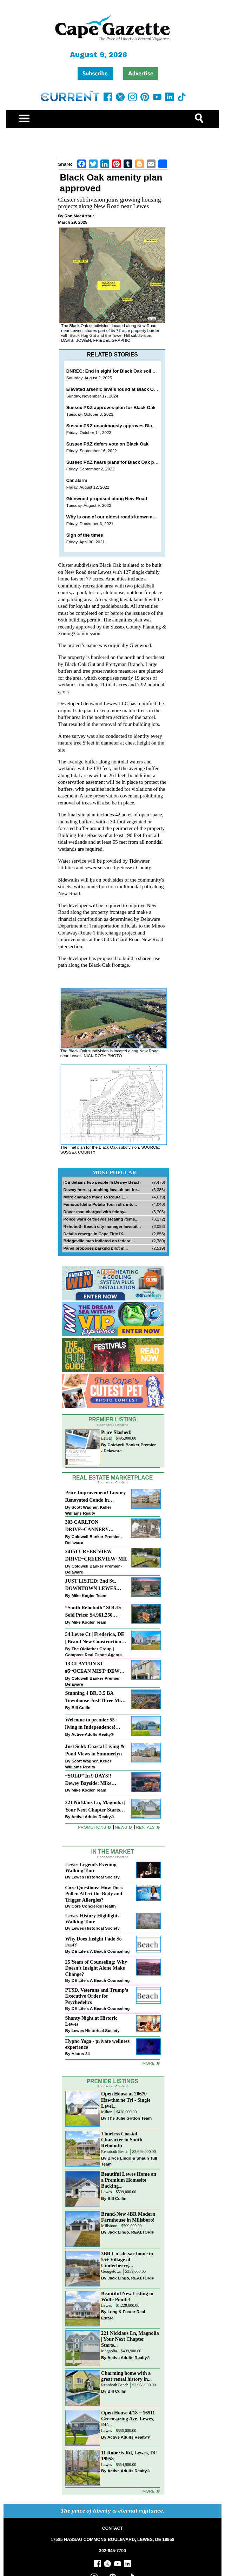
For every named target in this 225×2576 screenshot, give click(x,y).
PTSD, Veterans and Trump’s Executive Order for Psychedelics (96, 1996)
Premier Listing (112, 1419)
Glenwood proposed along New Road (106, 498)
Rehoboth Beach (114, 2151)
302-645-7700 (112, 2550)
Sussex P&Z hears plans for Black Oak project (116, 462)
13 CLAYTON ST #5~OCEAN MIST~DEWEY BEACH (95, 1668)
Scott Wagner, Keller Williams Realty (88, 1510)
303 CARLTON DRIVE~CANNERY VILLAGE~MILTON (88, 1526)
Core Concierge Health (94, 1906)
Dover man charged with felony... (95, 1211)
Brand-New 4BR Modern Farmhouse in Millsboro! (128, 2217)
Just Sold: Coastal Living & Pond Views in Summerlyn (95, 1750)
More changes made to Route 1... (96, 1197)
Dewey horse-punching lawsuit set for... (102, 1189)
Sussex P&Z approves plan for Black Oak (110, 407)
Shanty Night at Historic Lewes (91, 2021)
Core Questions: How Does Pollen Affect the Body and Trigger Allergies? (94, 1893)
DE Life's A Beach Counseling (101, 1951)
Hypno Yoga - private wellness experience (97, 2044)
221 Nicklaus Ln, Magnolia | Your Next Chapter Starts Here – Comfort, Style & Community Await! (95, 1807)
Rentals (145, 1827)
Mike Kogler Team (89, 1595)
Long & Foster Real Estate (123, 2314)
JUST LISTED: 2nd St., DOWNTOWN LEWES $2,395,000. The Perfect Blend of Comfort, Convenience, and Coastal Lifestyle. (93, 1585)
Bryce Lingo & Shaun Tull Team (129, 2161)
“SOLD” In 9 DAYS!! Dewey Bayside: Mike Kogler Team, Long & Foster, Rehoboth (88, 1780)
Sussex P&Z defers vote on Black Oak (107, 444)
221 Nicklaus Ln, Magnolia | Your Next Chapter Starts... (130, 2339)
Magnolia (109, 2351)
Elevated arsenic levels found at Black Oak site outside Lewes (133, 389)
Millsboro (109, 2226)
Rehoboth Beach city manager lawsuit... (102, 1226)
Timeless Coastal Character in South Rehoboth (121, 2139)
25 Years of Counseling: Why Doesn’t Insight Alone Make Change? (96, 1968)
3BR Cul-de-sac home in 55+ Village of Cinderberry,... (127, 2259)
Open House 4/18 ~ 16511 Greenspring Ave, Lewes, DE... (128, 2418)
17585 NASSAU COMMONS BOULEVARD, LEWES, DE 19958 (112, 2539)
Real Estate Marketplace (112, 1478)
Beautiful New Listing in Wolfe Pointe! (127, 2296)
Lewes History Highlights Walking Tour (92, 1918)
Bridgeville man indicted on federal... (99, 1240)
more (148, 2063)
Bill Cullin (81, 1707)
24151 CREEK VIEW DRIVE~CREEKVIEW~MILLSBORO (96, 1555)
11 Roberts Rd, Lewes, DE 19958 (129, 2455)
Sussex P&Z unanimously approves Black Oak (116, 425)
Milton (106, 2112)
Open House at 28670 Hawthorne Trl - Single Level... (125, 2099)
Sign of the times (84, 535)
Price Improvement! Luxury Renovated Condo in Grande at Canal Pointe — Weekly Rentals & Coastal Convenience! (95, 1497)
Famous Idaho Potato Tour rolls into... (100, 1204)
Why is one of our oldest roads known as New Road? (123, 516)
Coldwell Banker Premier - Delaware (128, 1447)
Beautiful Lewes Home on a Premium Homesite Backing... (128, 2180)
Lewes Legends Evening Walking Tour (91, 1867)
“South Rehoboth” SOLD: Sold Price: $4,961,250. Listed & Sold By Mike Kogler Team (93, 1612)
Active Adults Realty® (92, 1734)
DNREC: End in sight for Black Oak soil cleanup (118, 371)
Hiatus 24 (81, 2053)
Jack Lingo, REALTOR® (130, 2232)
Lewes (106, 1438)
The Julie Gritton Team (129, 2118)
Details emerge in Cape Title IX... (95, 1233)
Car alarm (76, 480)
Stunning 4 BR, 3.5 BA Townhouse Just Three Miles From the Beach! (95, 1697)
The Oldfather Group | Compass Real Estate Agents (93, 1651)
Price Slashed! (116, 1432)
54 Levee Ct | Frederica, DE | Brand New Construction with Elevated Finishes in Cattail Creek (95, 1638)
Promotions (92, 1827)
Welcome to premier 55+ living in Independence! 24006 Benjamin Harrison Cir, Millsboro (93, 1724)
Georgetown (111, 2271)
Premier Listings (112, 2081)
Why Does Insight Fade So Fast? (93, 1942)
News (121, 1827)
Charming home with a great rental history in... (126, 2376)
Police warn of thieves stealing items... (101, 1219)
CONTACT (112, 2528)
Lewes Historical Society (96, 1877)
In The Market (112, 1852)
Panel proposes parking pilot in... (96, 1248)
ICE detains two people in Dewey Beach (102, 1182)
